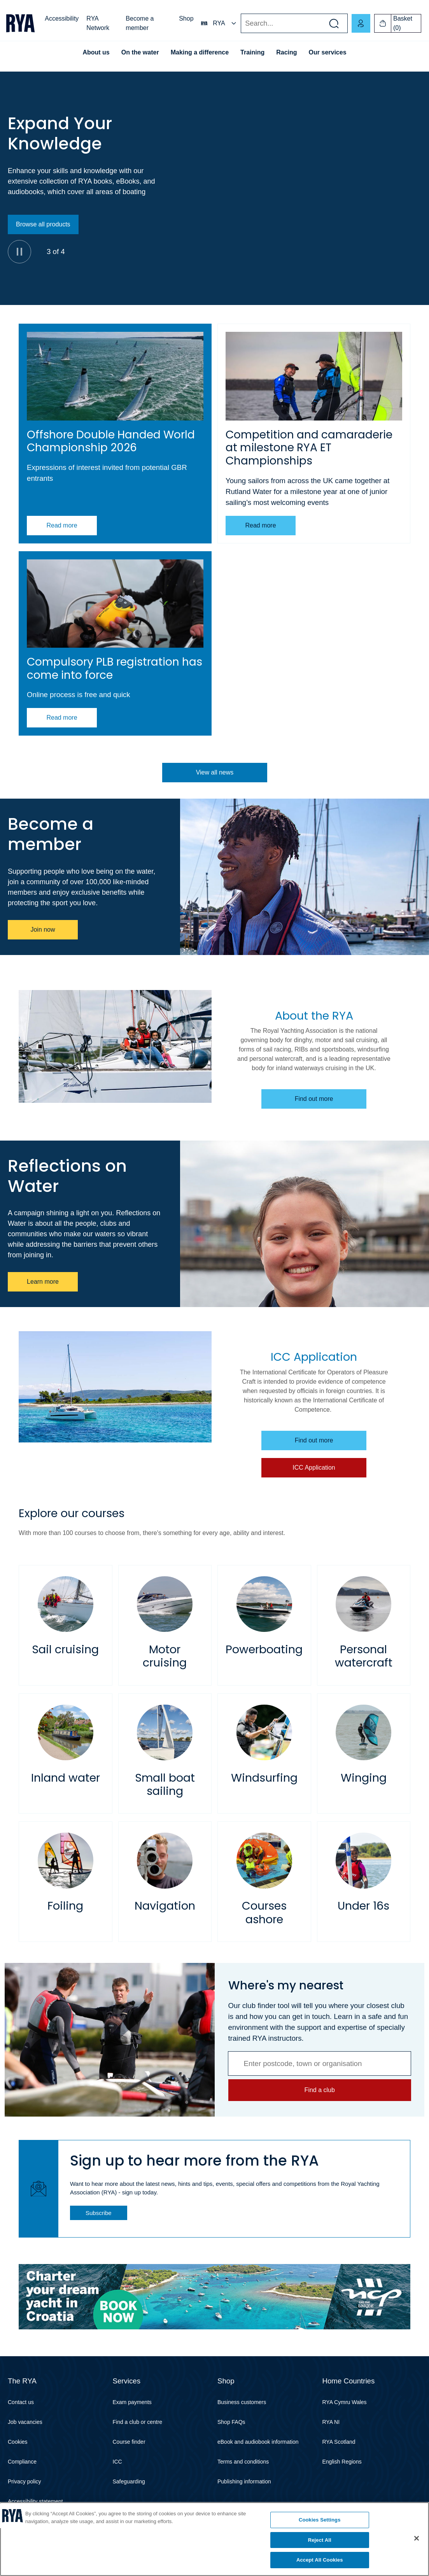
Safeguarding (129, 2481)
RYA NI (331, 2422)
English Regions (342, 2462)
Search (240, 23)
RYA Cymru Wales (344, 2402)
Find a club (319, 2090)
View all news (214, 772)
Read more (61, 525)
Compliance (22, 2462)
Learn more (43, 1281)
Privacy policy (24, 2481)
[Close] (416, 2538)
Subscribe (99, 2213)
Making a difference (200, 52)
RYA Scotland (338, 2442)
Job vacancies (25, 2422)
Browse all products (43, 224)
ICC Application (313, 1467)
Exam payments (132, 2402)
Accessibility (62, 18)
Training (252, 52)
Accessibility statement (35, 2501)
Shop (186, 18)
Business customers (241, 2402)
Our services (328, 52)
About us (95, 52)
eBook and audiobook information (258, 2442)
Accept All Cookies (319, 2560)
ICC (117, 2462)
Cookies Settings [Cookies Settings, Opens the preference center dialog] (320, 2520)
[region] (214, 2539)
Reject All (319, 2540)
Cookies (18, 2442)
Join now (42, 929)
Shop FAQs (231, 2422)
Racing (286, 52)
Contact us (21, 2402)
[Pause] (19, 251)
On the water (140, 52)
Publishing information (244, 2481)
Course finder (129, 2442)
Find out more (314, 1098)
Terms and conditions (243, 2462)
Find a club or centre (138, 2422)
